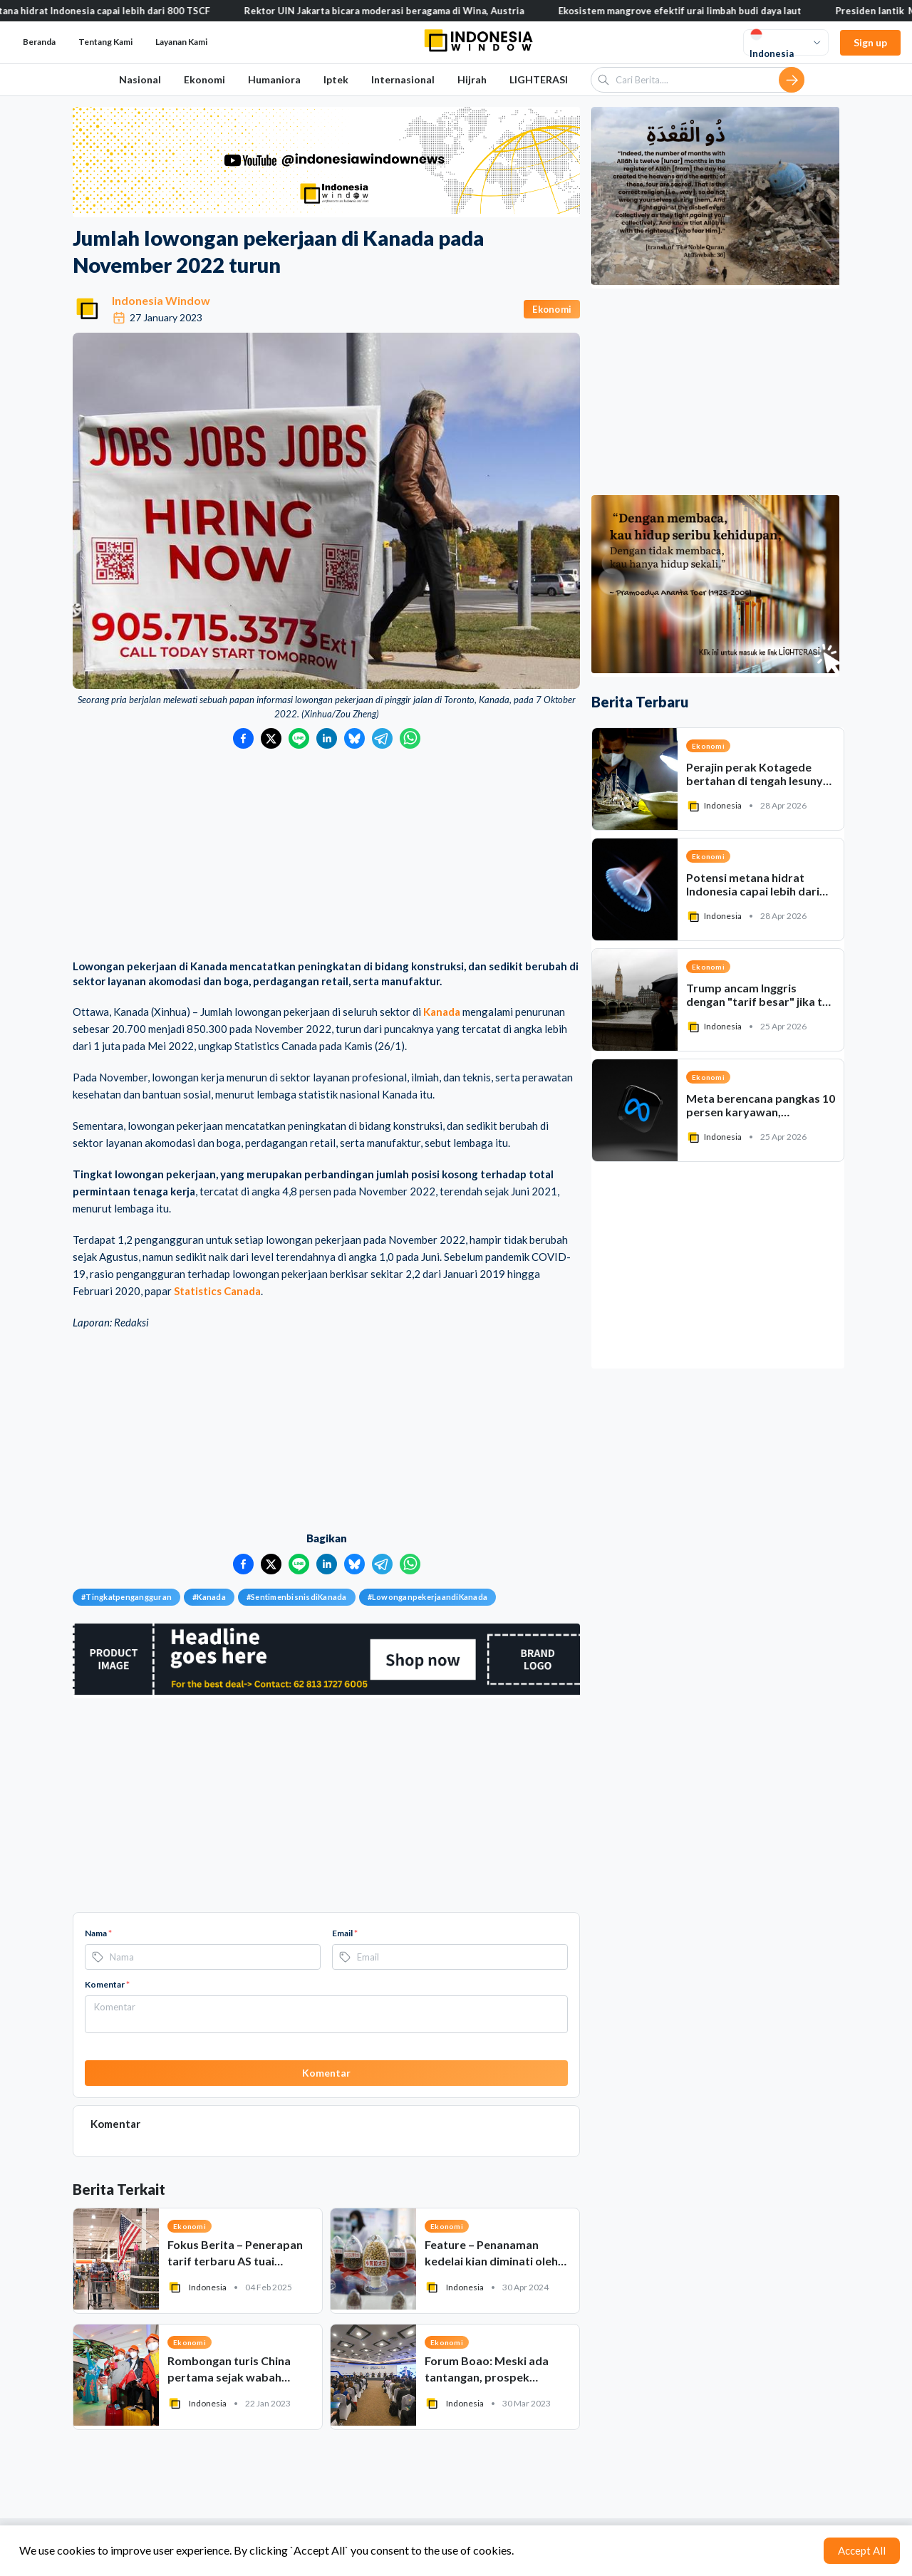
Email (345, 1933)
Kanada (441, 1011)
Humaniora (274, 79)
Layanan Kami (181, 41)
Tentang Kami (105, 41)
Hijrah (472, 79)
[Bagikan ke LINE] (299, 738)
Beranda (39, 41)
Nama (98, 1933)
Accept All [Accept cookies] (862, 2550)
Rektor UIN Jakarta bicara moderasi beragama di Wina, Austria (396, 10)
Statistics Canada (217, 1290)
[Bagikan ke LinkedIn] (326, 738)
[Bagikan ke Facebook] (243, 738)
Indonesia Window (161, 300)
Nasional (140, 79)
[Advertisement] (326, 855)
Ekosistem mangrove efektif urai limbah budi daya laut (692, 10)
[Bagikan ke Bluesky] (354, 738)
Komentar (107, 1984)
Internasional (403, 79)
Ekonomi (204, 79)
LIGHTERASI (538, 79)
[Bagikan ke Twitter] (271, 738)
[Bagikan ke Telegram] (382, 738)
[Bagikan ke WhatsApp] (410, 738)
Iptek (335, 79)
